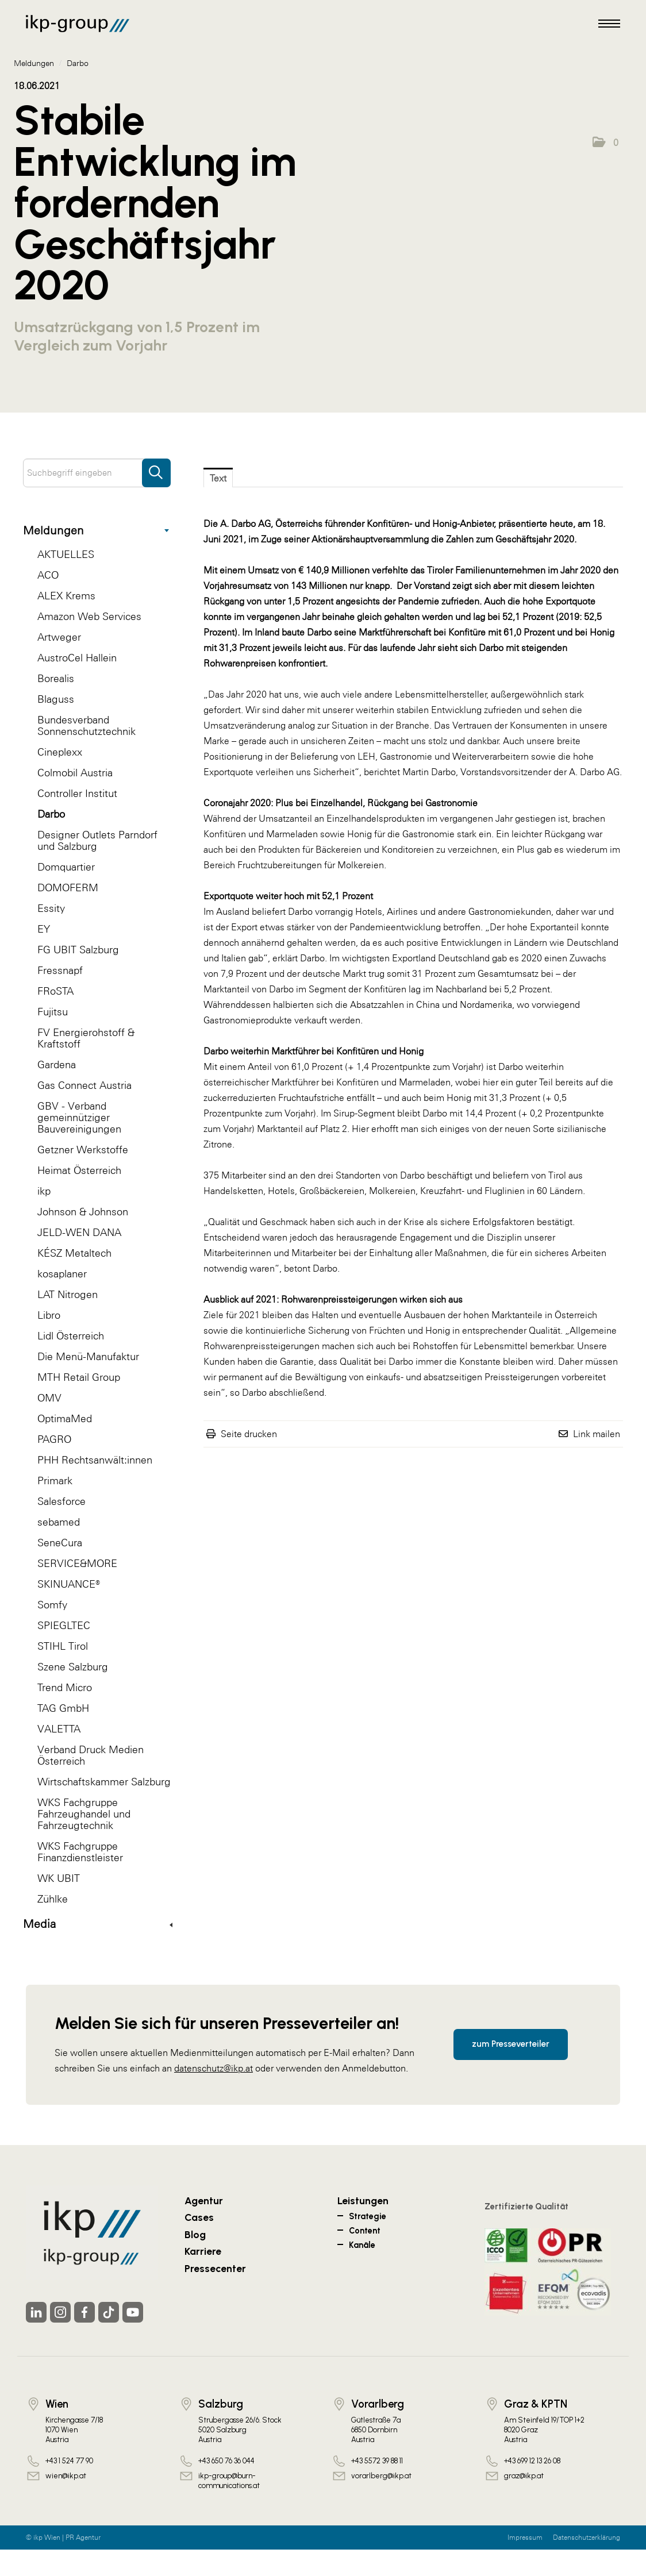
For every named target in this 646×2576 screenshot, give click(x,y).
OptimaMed (64, 1418)
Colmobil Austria (75, 773)
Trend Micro (64, 1687)
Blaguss (55, 699)
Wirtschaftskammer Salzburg (104, 1782)
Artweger (59, 637)
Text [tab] (218, 478)
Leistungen (363, 2200)
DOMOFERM (67, 887)
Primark (54, 1480)
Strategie (367, 2216)
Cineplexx (59, 752)
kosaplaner (62, 1274)
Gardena (56, 1064)
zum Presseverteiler (510, 2044)
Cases (199, 2217)
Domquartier (66, 867)
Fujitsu (52, 1012)
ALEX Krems (66, 596)
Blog (195, 2234)
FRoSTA (55, 991)
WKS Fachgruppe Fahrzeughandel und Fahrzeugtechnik (83, 1813)
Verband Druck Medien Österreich (90, 1755)
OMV (49, 1398)
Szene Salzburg (72, 1667)
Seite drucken (249, 1433)
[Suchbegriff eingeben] (97, 473)
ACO (48, 575)
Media (97, 1923)
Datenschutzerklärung (586, 2537)
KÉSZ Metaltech (74, 1253)
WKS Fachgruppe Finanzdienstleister (80, 1851)
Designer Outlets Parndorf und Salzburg (97, 840)
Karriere (202, 2251)
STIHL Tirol (62, 1646)
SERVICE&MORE (77, 1563)
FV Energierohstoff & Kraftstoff (85, 1038)
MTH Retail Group (78, 1377)
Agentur (203, 2200)
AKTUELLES (65, 554)
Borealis (55, 678)
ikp (44, 1191)
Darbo (51, 814)
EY (43, 929)
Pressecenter (215, 2268)
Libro (48, 1315)
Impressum (525, 2537)
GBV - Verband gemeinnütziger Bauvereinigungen (79, 1117)
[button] (605, 142)
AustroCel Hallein (77, 658)
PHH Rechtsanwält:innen (94, 1460)
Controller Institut (77, 793)
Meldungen (96, 530)
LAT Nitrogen (67, 1294)
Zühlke (52, 1899)
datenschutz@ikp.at (213, 2068)
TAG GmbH (63, 1708)
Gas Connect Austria (84, 1085)
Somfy (52, 1605)
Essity (51, 908)
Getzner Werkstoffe (82, 1149)
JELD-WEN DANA (79, 1232)
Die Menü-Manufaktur (88, 1356)
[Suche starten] (156, 467)
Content (364, 2230)
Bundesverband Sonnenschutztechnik (86, 725)
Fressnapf (60, 970)
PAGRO (54, 1439)
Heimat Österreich (79, 1170)
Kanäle (362, 2245)
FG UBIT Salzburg (78, 950)
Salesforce (61, 1501)
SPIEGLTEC (63, 1625)
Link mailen (596, 1433)
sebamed (58, 1522)
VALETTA (58, 1729)
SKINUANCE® (68, 1584)
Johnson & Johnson (82, 1212)
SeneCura (59, 1543)
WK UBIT (58, 1878)
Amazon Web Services (89, 616)
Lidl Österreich (70, 1336)
